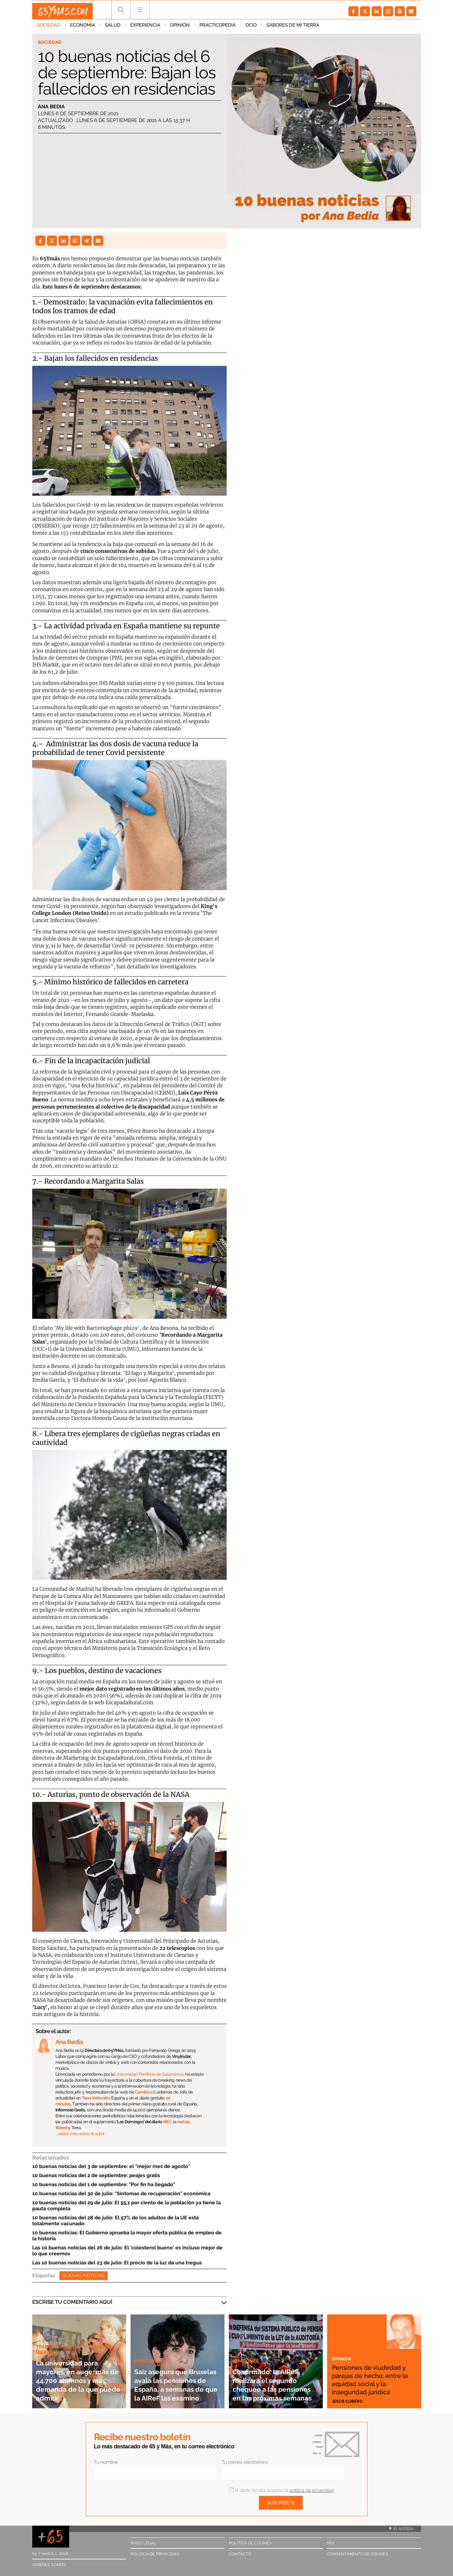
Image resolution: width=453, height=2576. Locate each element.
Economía (82, 28)
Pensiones (149, 2343)
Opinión (180, 28)
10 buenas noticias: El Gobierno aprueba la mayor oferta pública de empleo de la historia (127, 2236)
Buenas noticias (84, 2275)
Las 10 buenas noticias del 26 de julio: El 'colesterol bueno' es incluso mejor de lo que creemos (127, 2251)
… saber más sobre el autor (80, 2133)
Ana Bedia (51, 107)
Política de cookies (250, 2543)
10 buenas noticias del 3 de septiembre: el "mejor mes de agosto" (111, 2166)
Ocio (251, 28)
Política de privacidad (155, 2554)
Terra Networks (96, 2097)
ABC (167, 2121)
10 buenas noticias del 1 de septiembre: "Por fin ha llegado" (103, 2184)
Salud (113, 28)
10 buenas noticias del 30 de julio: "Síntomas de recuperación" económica (121, 2193)
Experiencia (145, 28)
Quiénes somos (49, 2564)
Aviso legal (144, 2543)
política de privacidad (312, 2490)
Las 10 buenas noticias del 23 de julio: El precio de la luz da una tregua (117, 2263)
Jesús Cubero (349, 2401)
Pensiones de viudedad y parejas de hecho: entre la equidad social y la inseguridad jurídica (373, 2374)
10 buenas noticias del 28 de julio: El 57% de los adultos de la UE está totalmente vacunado (115, 2221)
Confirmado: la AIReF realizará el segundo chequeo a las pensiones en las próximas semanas (275, 2380)
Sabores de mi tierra (292, 28)
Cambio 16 (145, 2091)
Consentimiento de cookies (357, 2554)
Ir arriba (401, 2528)
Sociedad (48, 28)
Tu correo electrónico (245, 2462)
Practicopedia (217, 28)
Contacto (240, 2554)
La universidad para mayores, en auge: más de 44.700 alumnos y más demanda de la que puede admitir (77, 2376)
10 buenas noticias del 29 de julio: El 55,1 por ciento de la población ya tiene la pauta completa (126, 2205)
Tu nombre (106, 2462)
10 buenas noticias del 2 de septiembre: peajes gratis (96, 2175)
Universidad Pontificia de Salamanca (149, 2074)
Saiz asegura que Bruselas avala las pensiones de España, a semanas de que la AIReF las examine (174, 2376)
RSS (331, 2543)
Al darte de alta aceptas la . (281, 2490)
